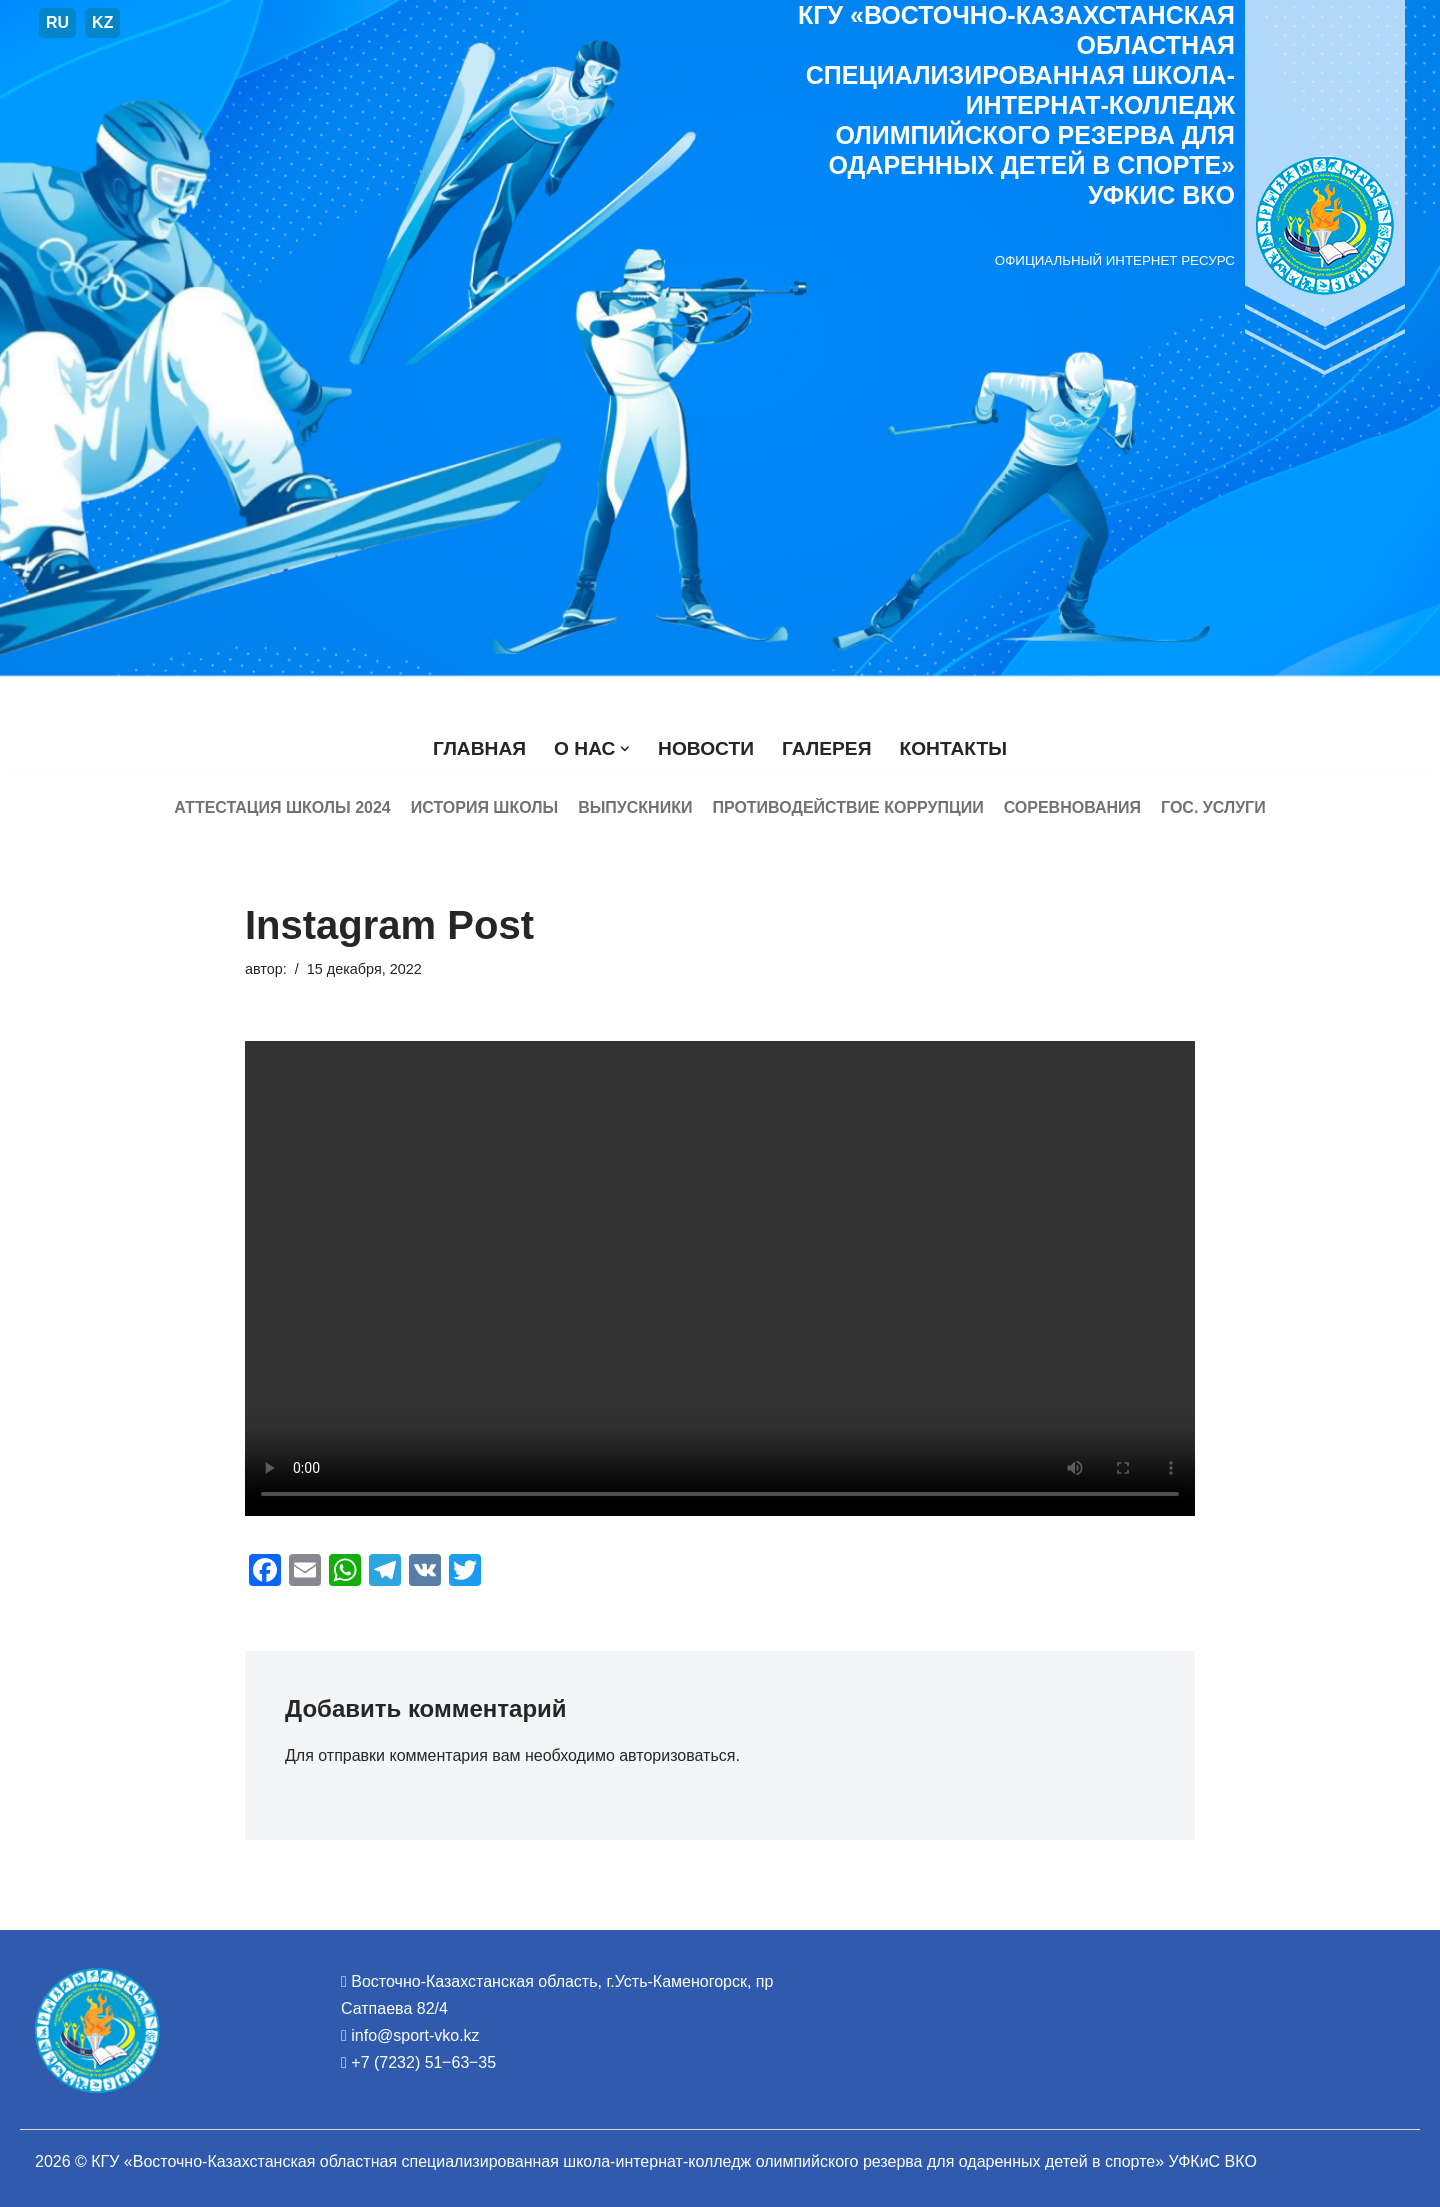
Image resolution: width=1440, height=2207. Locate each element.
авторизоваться (677, 1755)
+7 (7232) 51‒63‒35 (423, 2062)
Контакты (953, 748)
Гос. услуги (1213, 807)
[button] (625, 749)
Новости (706, 748)
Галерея (826, 748)
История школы (484, 807)
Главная (479, 748)
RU (57, 22)
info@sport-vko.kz (415, 2035)
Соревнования (1072, 807)
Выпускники (635, 807)
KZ (102, 22)
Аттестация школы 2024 (282, 807)
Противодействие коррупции (847, 807)
